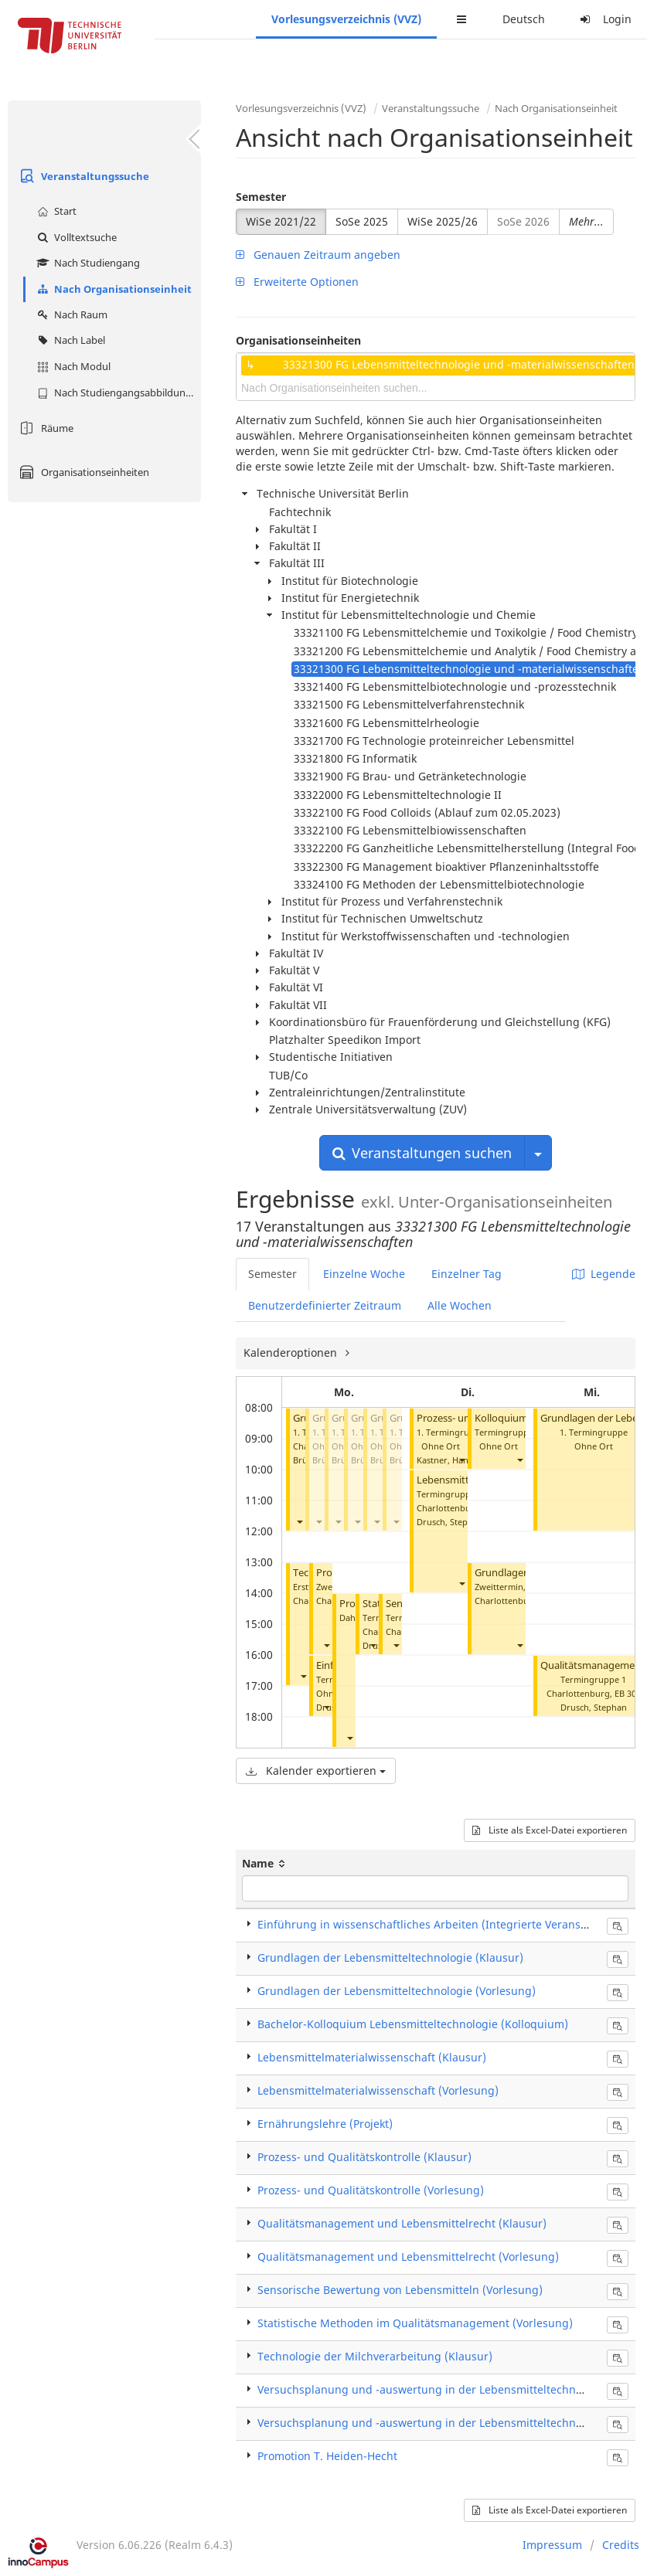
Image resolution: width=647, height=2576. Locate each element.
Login (604, 19)
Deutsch (523, 19)
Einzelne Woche (364, 1273)
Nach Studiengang (86, 263)
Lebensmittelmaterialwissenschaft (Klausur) (371, 2057)
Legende (603, 1273)
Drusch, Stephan (450, 1522)
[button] (299, 1521)
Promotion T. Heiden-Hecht (327, 2456)
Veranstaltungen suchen (422, 1153)
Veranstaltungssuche (82, 176)
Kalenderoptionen (291, 1352)
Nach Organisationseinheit (112, 289)
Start (55, 211)
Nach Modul (72, 366)
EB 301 (628, 1693)
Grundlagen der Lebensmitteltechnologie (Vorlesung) (396, 1990)
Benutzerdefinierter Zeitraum (324, 1305)
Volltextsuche (75, 237)
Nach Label (69, 340)
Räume (44, 428)
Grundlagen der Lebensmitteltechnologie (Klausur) (390, 1957)
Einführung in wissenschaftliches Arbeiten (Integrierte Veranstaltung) (439, 1924)
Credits (620, 2544)
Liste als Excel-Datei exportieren (549, 1830)
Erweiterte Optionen (297, 281)
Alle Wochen (459, 1305)
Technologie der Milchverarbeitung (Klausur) (374, 2356)
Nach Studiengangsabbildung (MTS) (117, 392)
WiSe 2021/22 (281, 221)
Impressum (552, 2544)
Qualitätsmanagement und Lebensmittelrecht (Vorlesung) (408, 2256)
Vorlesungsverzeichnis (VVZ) (346, 19)
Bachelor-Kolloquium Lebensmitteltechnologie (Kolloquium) (412, 2024)
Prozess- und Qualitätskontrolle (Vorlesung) (370, 2190)
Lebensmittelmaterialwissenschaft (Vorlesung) (378, 2090)
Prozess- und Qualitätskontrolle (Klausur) (364, 2156)
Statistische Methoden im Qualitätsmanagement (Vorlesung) (415, 2323)
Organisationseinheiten (82, 472)
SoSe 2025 (361, 221)
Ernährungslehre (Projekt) (325, 2123)
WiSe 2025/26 (442, 221)
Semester (261, 196)
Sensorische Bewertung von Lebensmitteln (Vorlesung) (400, 2289)
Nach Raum (70, 314)
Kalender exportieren (316, 1770)
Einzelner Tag (466, 1273)
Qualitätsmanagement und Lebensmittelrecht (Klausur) (402, 2223)
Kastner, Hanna (447, 1460)
